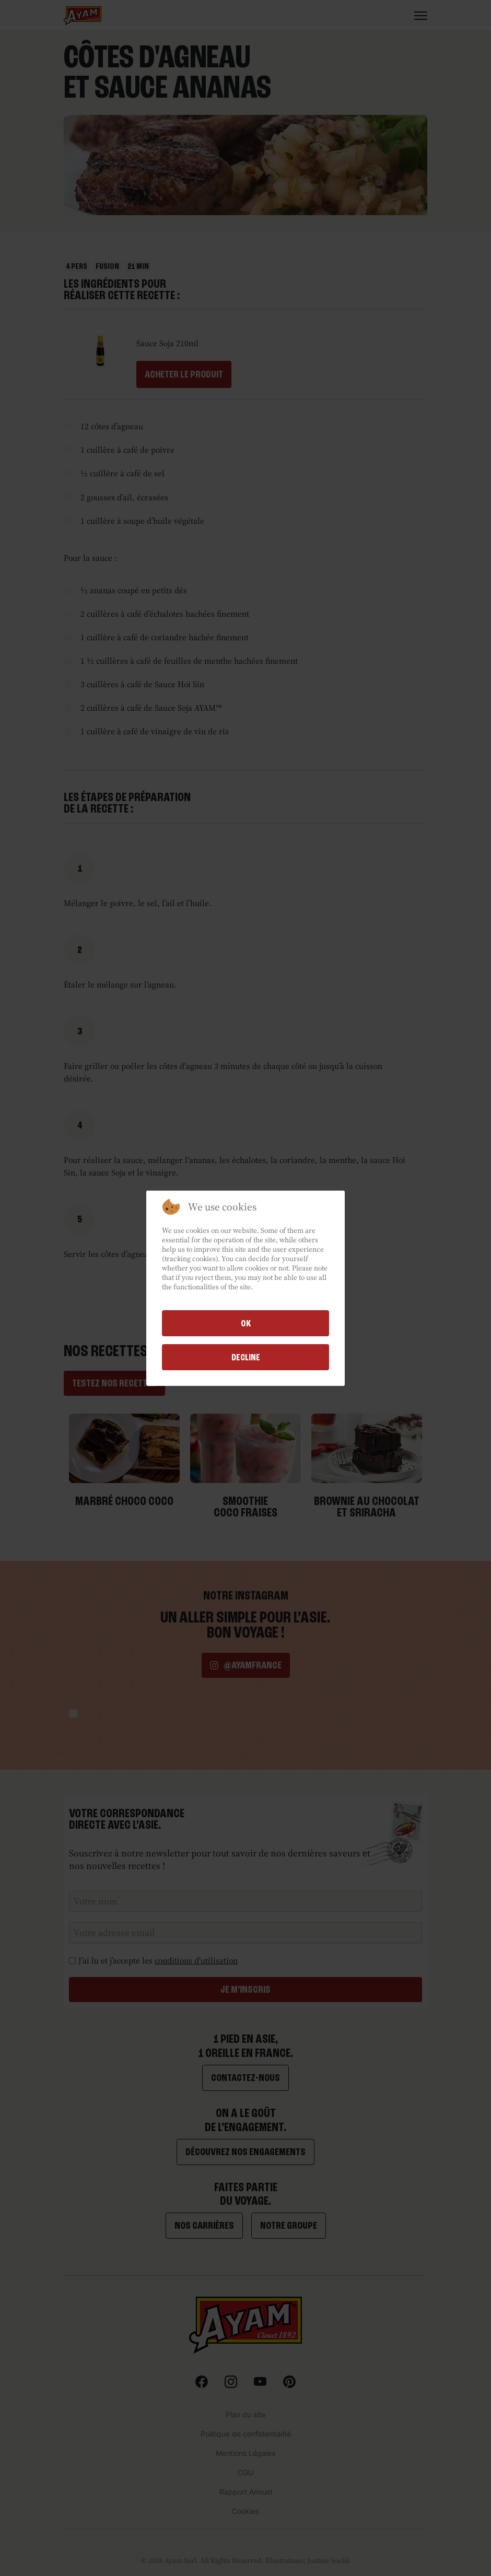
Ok (246, 1323)
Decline (245, 1357)
